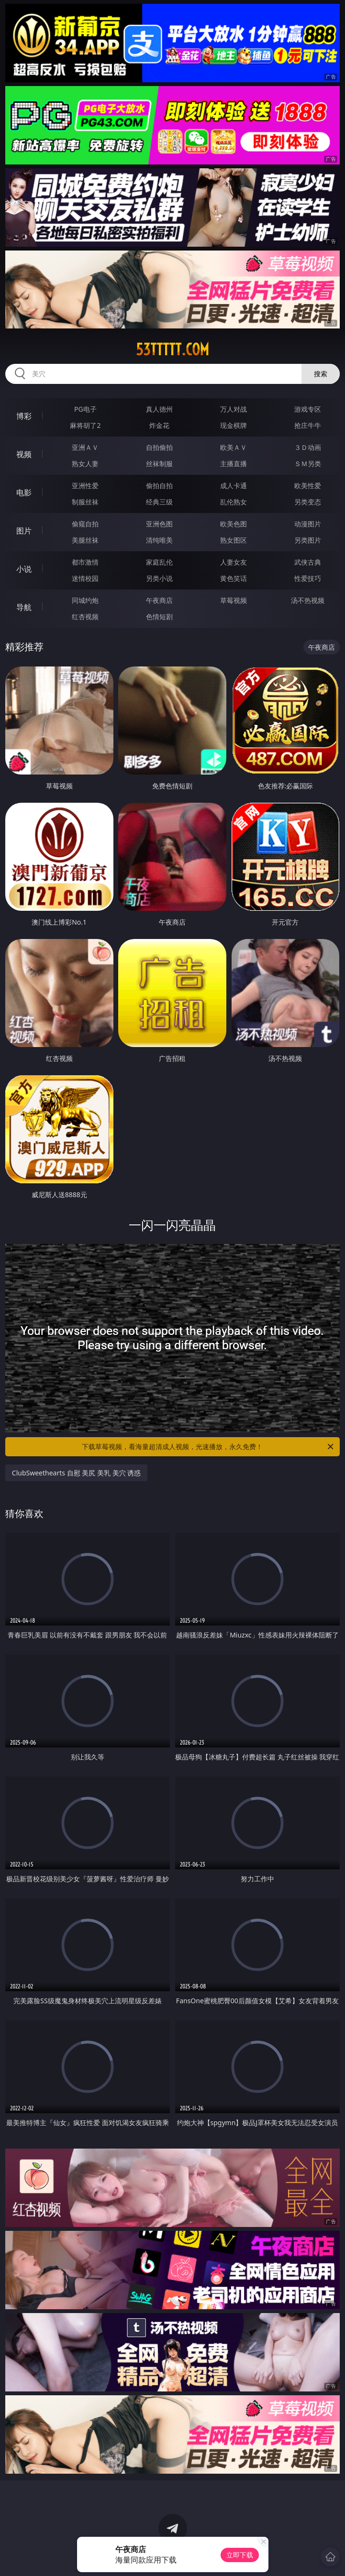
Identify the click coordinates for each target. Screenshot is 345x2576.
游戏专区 (307, 409)
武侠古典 (307, 562)
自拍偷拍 (159, 447)
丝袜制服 (159, 463)
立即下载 (239, 2554)
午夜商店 (159, 600)
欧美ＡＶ (233, 447)
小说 (24, 569)
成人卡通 (233, 485)
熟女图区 (233, 540)
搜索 (320, 373)
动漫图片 (307, 523)
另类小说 (159, 578)
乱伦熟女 (233, 501)
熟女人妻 (85, 463)
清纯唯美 (159, 540)
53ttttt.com (172, 349)
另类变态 (307, 501)
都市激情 (85, 562)
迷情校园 (85, 578)
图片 (24, 530)
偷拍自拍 (159, 485)
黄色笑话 (233, 578)
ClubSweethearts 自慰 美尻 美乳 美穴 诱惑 (76, 1472)
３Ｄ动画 (307, 447)
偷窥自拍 (85, 523)
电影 (24, 492)
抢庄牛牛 (307, 425)
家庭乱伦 (159, 562)
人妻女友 (233, 562)
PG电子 (85, 409)
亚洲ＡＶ (85, 447)
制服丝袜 (85, 501)
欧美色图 (233, 523)
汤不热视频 (307, 600)
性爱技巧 (307, 578)
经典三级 (159, 501)
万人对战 (233, 409)
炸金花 (159, 425)
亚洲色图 (159, 523)
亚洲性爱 (85, 485)
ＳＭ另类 (307, 463)
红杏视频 (85, 616)
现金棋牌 (233, 425)
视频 (24, 454)
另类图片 (307, 540)
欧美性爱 (307, 485)
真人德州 (159, 409)
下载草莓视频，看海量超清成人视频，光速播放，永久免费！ (208, 1446)
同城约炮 (85, 600)
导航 (24, 607)
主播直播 (233, 463)
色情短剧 (159, 616)
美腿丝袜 (85, 540)
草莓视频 (233, 600)
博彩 (24, 416)
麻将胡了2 (85, 425)
